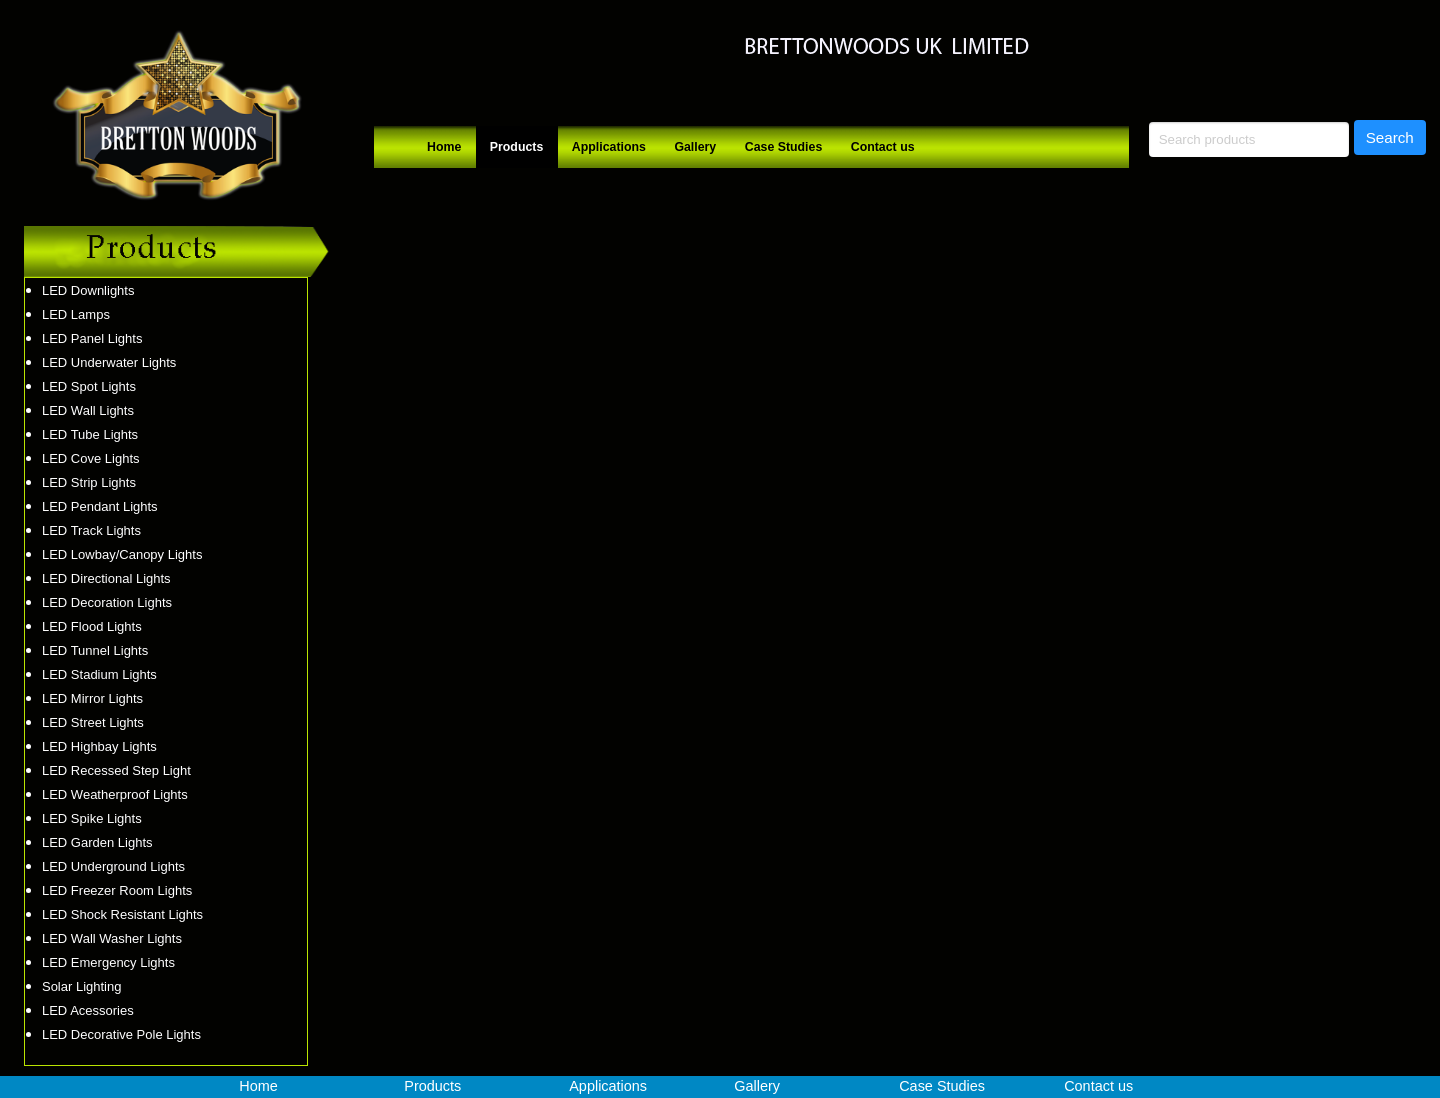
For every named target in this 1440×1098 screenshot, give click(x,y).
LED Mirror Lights (92, 698)
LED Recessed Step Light (116, 770)
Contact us (883, 147)
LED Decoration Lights (107, 602)
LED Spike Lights (92, 818)
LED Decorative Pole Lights (121, 1034)
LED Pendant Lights (100, 506)
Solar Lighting (82, 986)
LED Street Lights (93, 722)
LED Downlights (88, 290)
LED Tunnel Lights (95, 650)
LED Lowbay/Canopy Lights (122, 554)
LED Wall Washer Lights (112, 938)
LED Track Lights (91, 530)
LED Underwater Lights (109, 362)
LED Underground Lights (113, 866)
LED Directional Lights (106, 578)
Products (517, 147)
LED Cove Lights (91, 458)
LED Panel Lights (92, 338)
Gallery (695, 147)
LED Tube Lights (90, 434)
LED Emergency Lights (108, 962)
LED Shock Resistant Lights (122, 914)
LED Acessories (88, 1010)
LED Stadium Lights (99, 674)
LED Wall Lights (88, 410)
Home (444, 147)
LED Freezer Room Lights (117, 890)
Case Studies (784, 147)
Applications (609, 147)
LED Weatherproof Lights (115, 794)
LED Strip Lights (89, 482)
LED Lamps (76, 314)
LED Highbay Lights (99, 746)
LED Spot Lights (89, 386)
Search (1390, 137)
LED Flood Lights (92, 626)
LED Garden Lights (97, 842)
